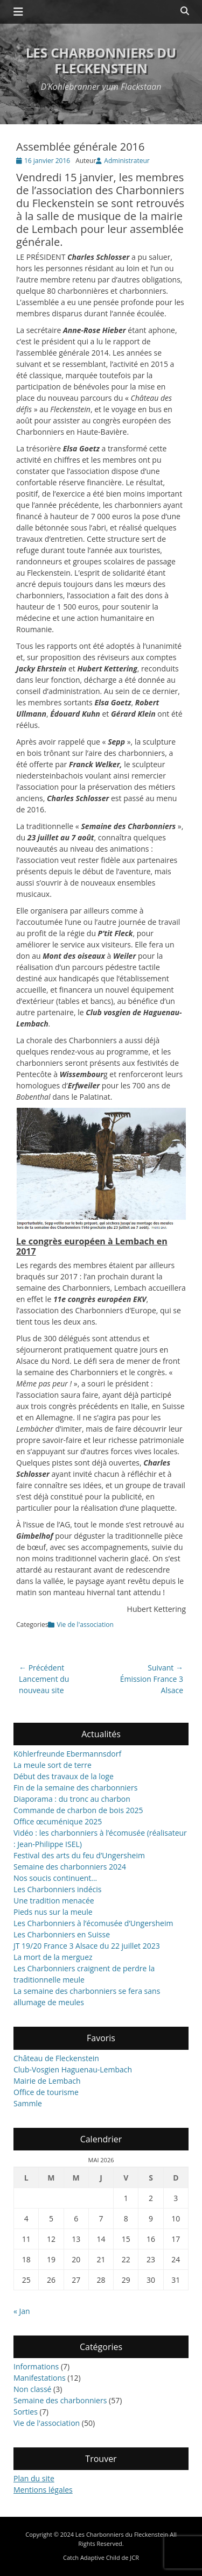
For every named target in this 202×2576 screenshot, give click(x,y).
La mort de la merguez (53, 1957)
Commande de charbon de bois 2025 (78, 1810)
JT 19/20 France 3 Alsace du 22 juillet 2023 (86, 1946)
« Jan (21, 2311)
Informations (36, 2366)
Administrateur (126, 160)
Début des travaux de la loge (63, 1776)
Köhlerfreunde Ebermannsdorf (67, 1754)
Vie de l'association (85, 1624)
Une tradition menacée (53, 1900)
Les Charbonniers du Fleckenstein (101, 60)
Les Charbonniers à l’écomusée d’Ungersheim (93, 1923)
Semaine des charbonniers (60, 2400)
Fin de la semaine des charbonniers (75, 1787)
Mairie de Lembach (47, 2081)
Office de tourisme (46, 2092)
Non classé (32, 2389)
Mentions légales (43, 2490)
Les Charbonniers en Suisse (61, 1934)
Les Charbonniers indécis (57, 1889)
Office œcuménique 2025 (57, 1821)
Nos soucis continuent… (55, 1878)
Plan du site (33, 2478)
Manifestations (39, 2378)
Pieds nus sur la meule (53, 1912)
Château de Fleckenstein (56, 2058)
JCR (134, 2557)
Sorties (25, 2412)
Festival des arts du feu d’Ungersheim (79, 1855)
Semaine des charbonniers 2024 (69, 1867)
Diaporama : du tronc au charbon (71, 1799)
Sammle (27, 2103)
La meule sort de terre (52, 1765)
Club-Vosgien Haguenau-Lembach (72, 2069)
